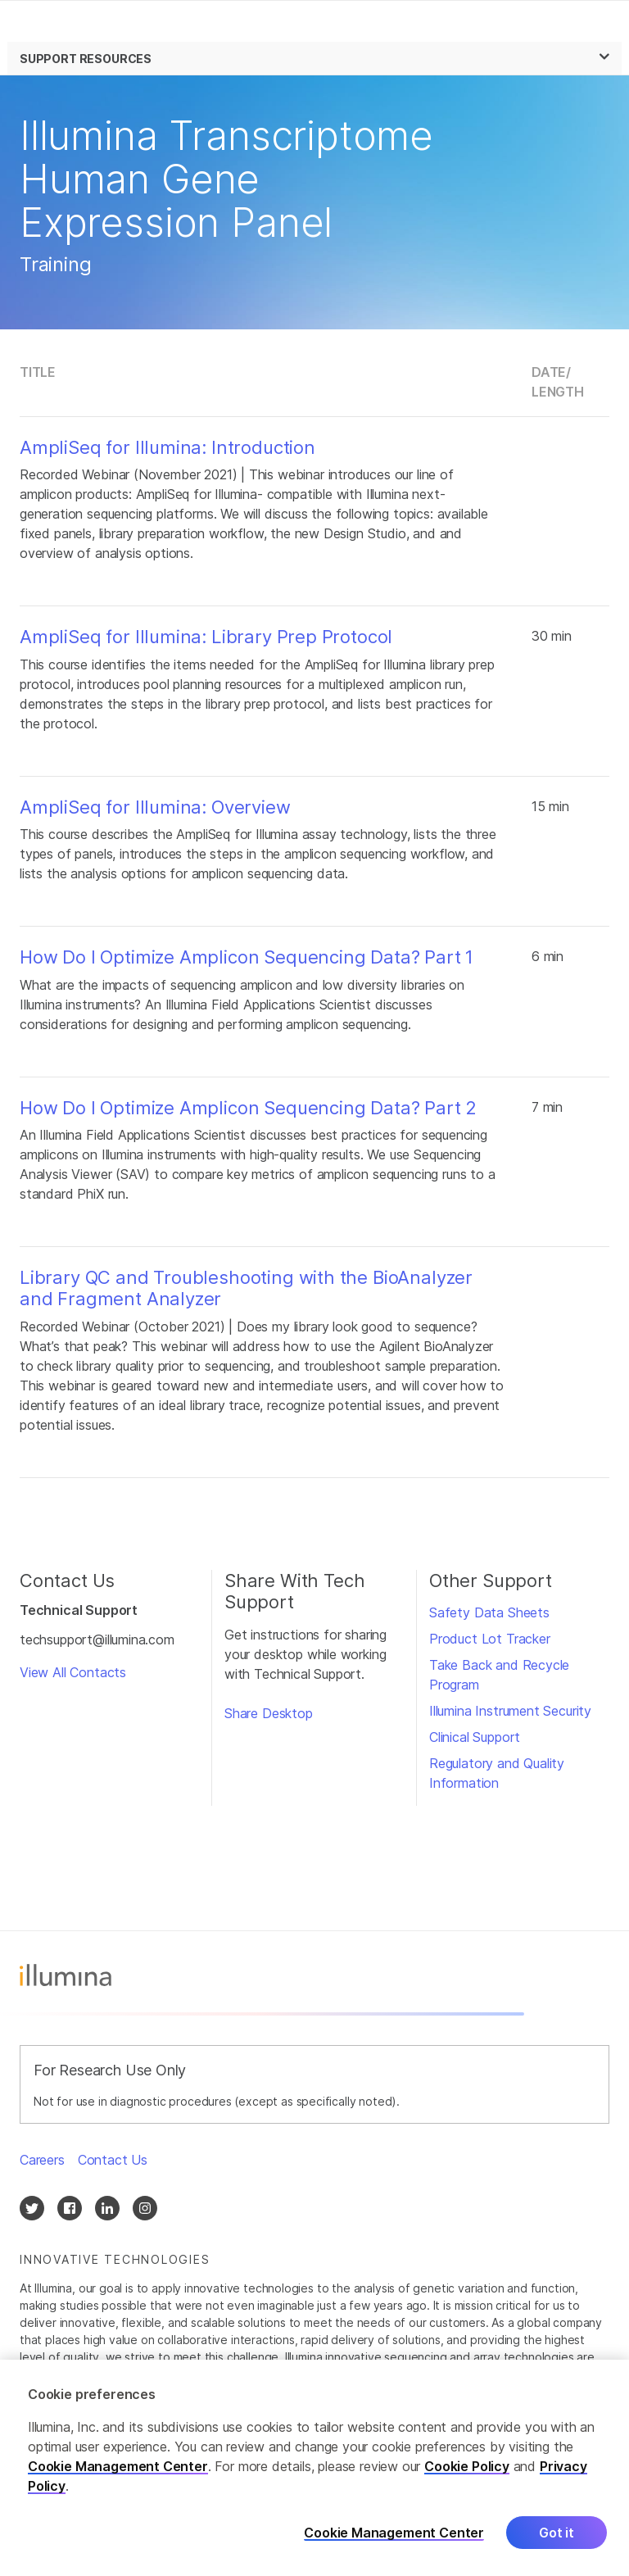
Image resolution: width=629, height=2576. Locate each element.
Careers (42, 2160)
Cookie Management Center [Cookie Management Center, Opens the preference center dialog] (394, 2538)
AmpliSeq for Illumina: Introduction (167, 447)
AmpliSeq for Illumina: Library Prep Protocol (206, 636)
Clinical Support (474, 1737)
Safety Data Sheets (489, 1612)
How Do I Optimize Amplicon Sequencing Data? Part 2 (248, 1107)
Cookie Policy (466, 2471)
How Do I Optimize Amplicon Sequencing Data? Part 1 (246, 957)
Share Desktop (268, 1713)
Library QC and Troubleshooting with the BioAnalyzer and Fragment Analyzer (246, 1288)
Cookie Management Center (118, 2471)
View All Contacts (73, 1672)
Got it (556, 2537)
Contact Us (112, 2160)
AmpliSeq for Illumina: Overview (155, 807)
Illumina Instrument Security (510, 1711)
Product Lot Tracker (489, 1638)
